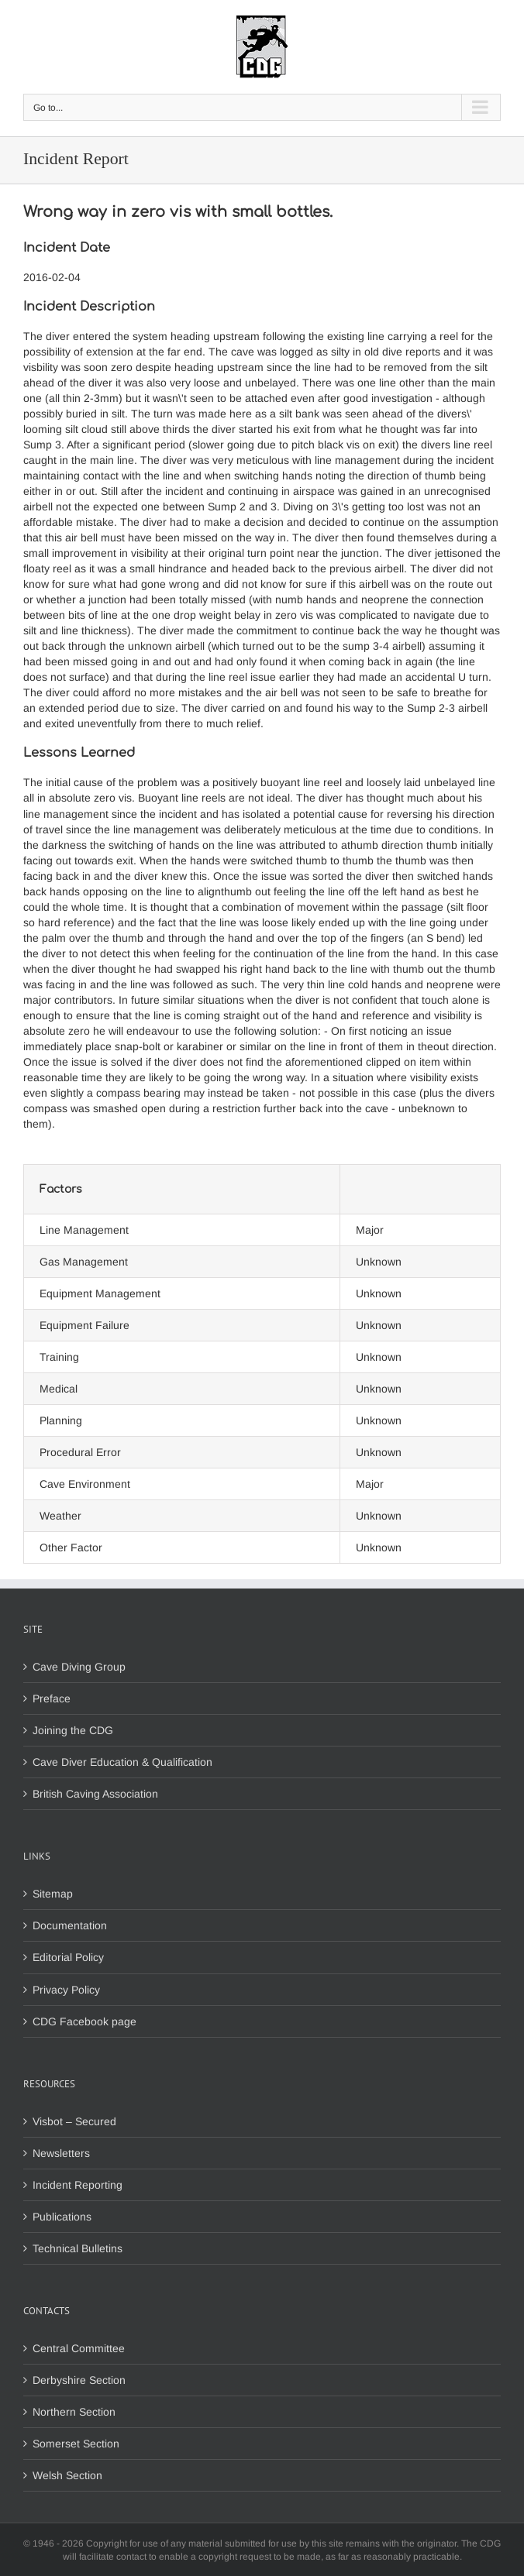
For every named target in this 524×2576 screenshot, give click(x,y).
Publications (62, 2216)
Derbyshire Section (79, 2380)
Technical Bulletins (77, 2248)
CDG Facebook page (84, 2021)
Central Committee (79, 2348)
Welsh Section (67, 2475)
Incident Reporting (77, 2185)
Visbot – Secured (74, 2121)
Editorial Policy (68, 1957)
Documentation (70, 1925)
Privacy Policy (66, 1990)
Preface (52, 1698)
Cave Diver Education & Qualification (122, 1762)
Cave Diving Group (79, 1667)
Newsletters (61, 2153)
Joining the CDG (73, 1730)
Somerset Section (76, 2443)
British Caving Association (95, 1794)
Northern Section (74, 2412)
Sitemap (53, 1893)
